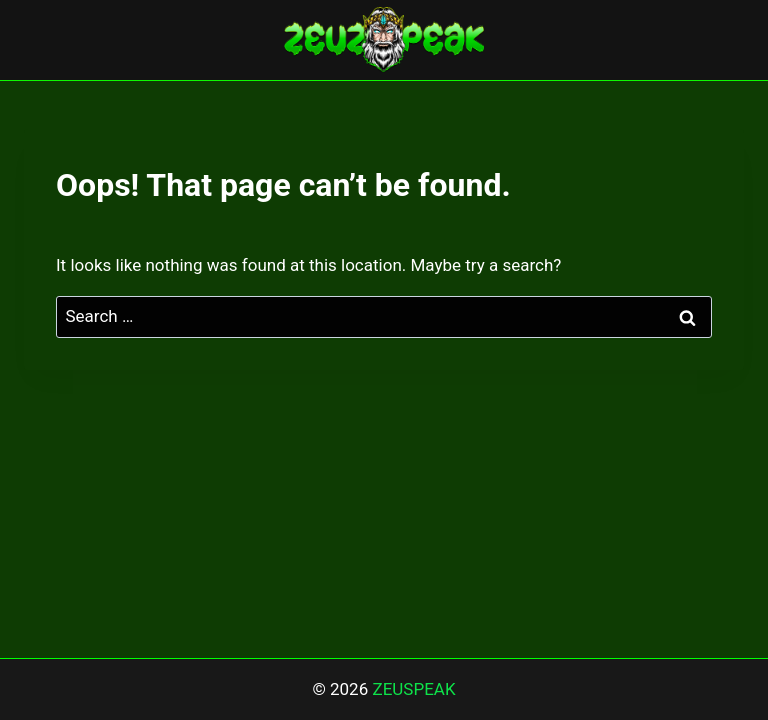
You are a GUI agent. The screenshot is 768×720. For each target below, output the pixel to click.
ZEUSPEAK (413, 689)
